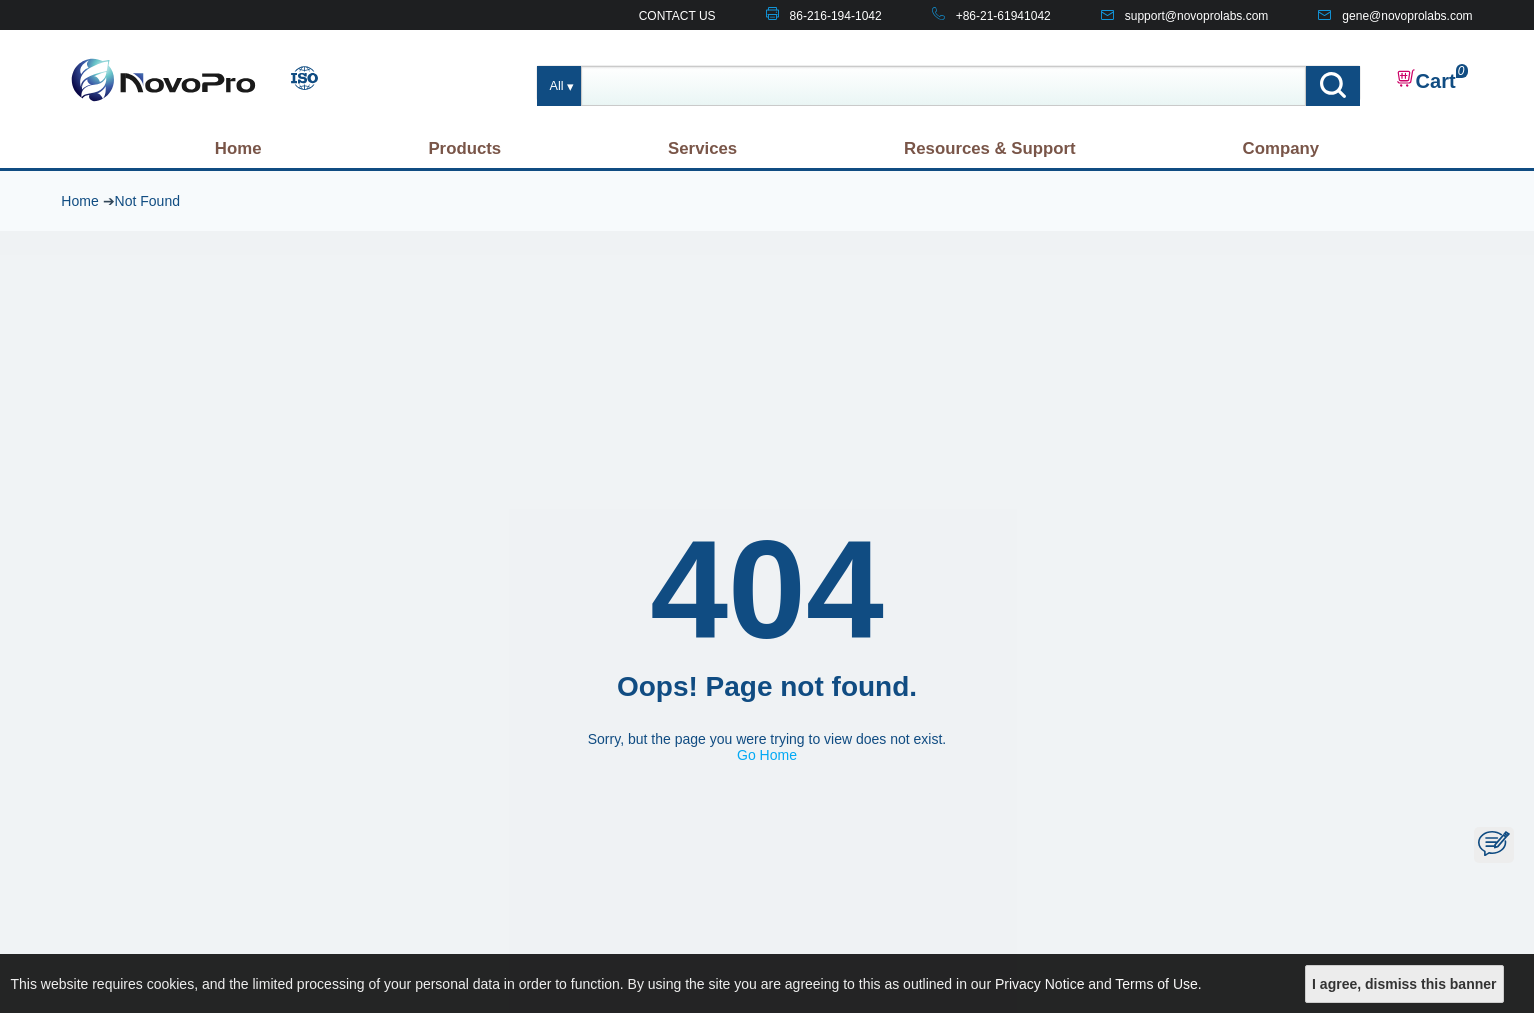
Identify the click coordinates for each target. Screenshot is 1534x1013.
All (557, 86)
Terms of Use (1156, 984)
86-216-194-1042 (836, 16)
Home (238, 148)
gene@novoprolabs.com (1407, 16)
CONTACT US (677, 16)
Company (1281, 148)
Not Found (147, 201)
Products (464, 148)
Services (702, 148)
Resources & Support (990, 148)
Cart (1426, 80)
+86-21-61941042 (1003, 16)
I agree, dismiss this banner (1404, 984)
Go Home (767, 755)
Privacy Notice (1039, 984)
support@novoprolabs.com (1197, 16)
